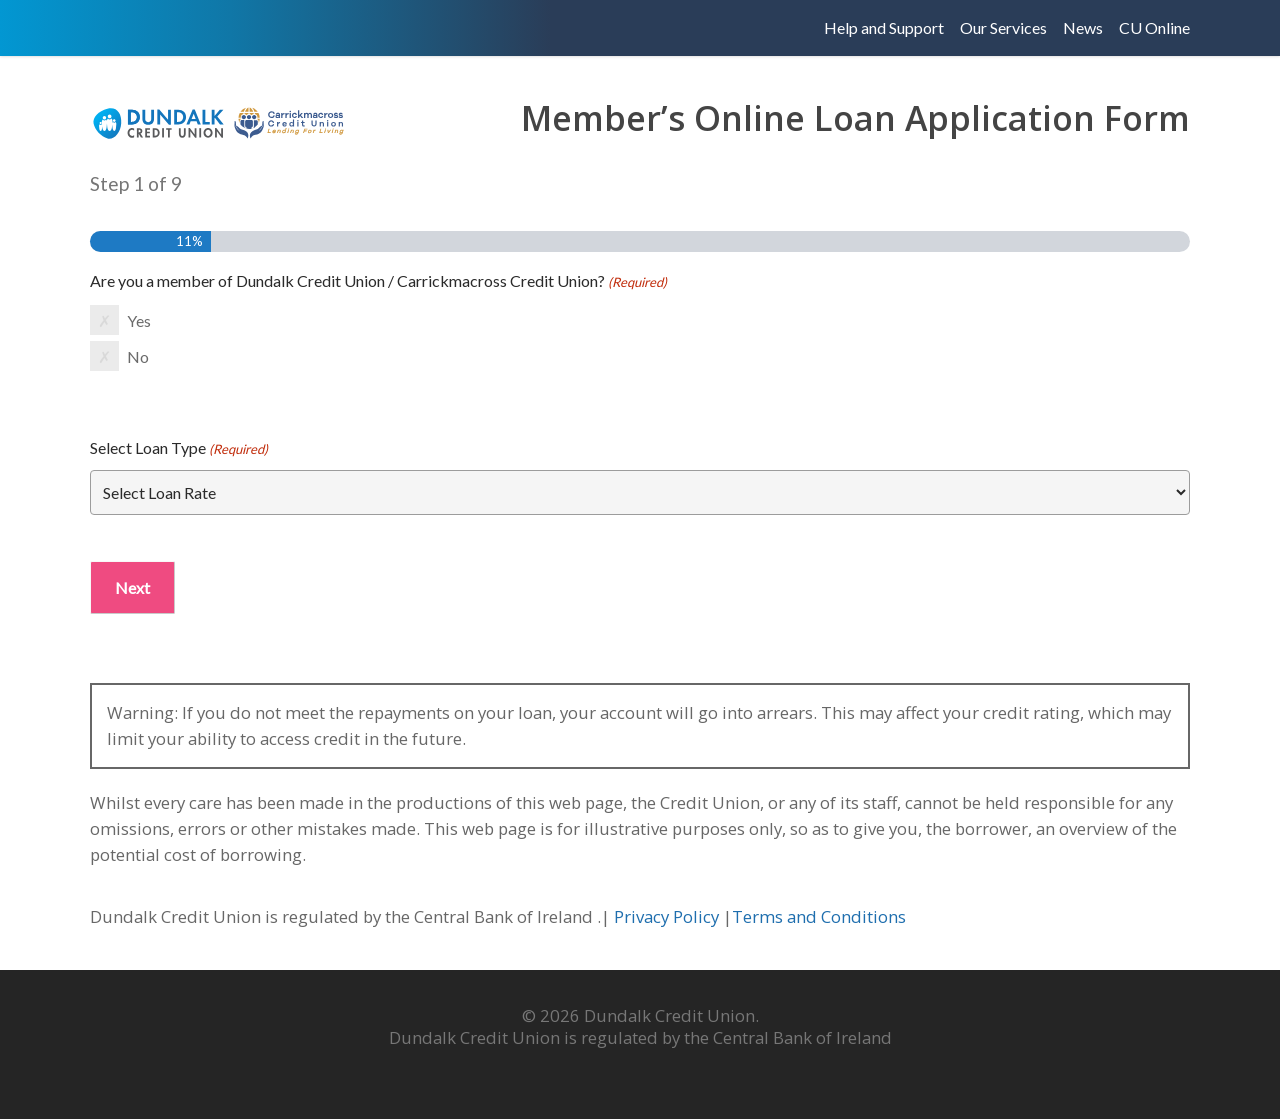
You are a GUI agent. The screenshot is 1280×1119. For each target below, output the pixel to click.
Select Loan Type (179, 449)
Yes (139, 320)
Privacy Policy (668, 916)
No (138, 356)
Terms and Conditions (821, 916)
